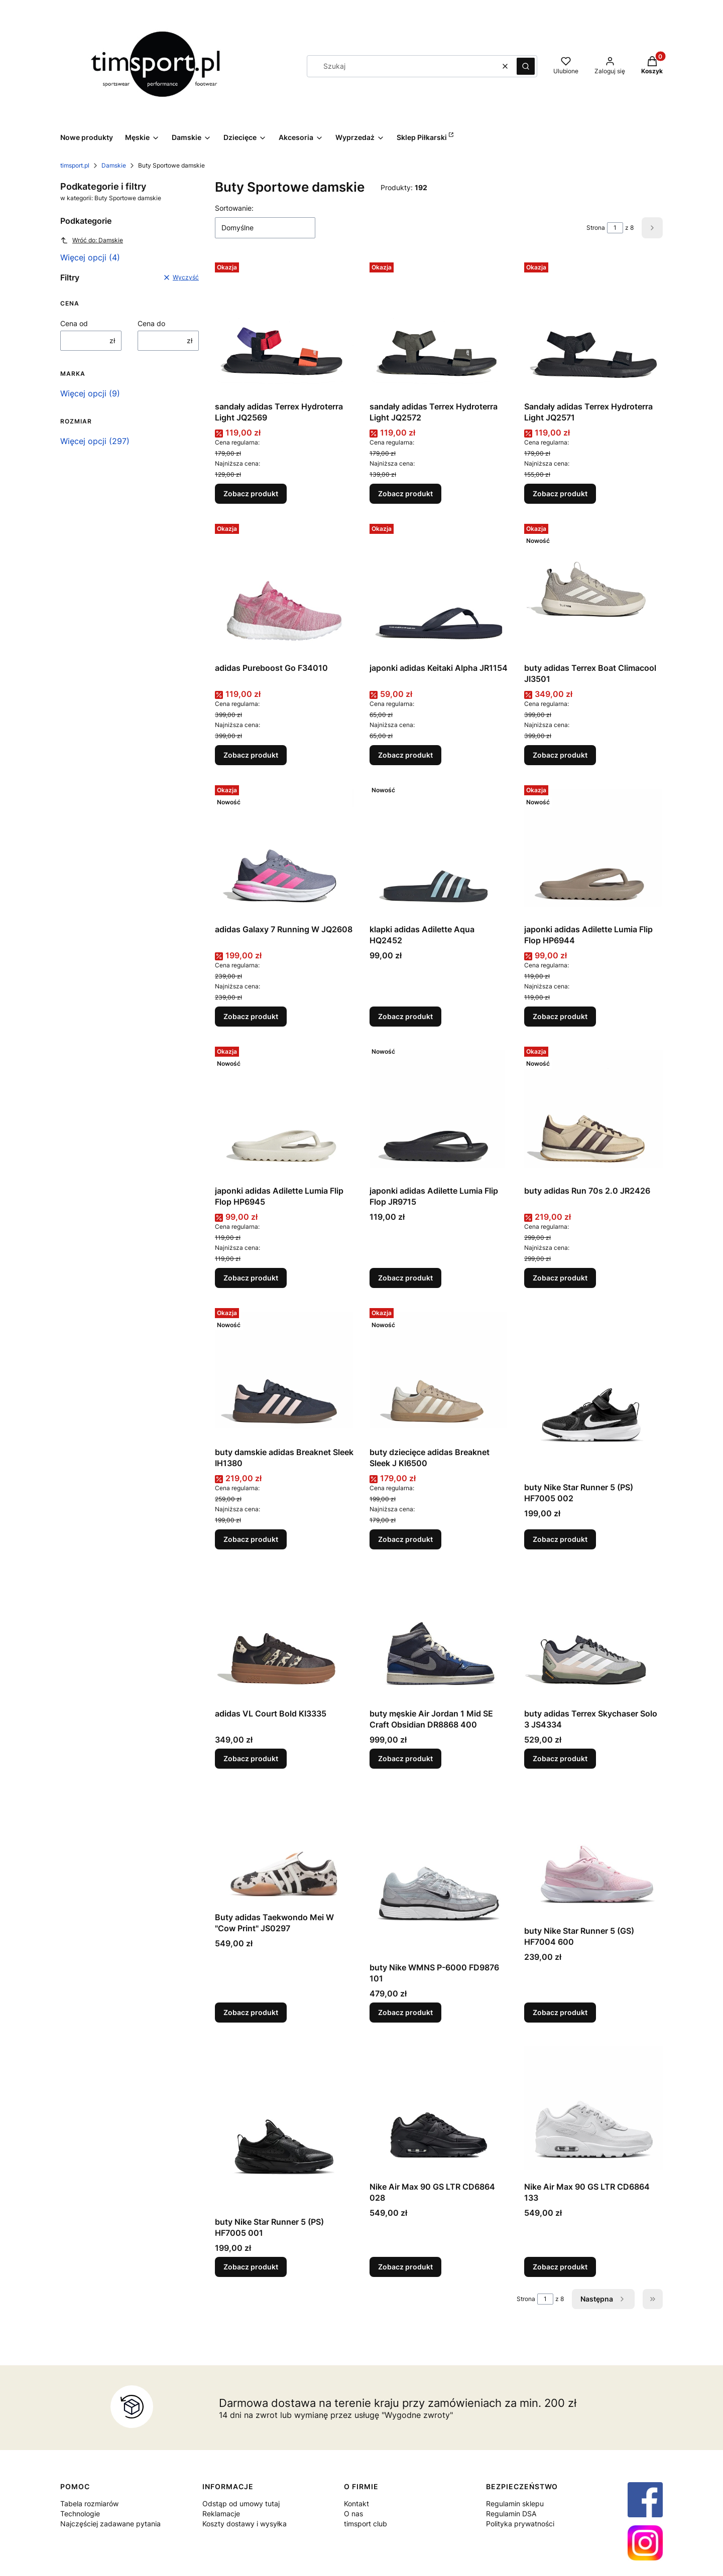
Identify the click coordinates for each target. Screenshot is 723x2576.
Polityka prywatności (520, 2523)
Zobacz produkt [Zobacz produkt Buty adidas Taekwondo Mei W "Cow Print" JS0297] (250, 2012)
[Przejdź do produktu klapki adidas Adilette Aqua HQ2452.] (439, 850)
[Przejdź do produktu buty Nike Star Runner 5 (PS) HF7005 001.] (284, 2125)
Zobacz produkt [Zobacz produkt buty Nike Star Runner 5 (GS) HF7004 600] (560, 2012)
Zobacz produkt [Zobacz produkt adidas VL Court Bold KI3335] (250, 1758)
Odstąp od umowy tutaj (241, 2503)
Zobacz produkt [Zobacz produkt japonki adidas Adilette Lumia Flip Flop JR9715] (405, 1277)
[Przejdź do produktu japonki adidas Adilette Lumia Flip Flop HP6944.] (593, 850)
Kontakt (356, 2503)
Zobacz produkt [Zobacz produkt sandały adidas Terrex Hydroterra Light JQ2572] (405, 493)
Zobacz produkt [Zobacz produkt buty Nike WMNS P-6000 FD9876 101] (405, 2012)
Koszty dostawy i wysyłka (244, 2523)
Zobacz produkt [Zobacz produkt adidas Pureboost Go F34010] (250, 755)
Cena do (151, 323)
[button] (526, 66)
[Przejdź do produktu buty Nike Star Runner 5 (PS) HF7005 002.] (593, 1391)
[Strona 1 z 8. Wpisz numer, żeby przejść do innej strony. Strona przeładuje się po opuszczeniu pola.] (615, 227)
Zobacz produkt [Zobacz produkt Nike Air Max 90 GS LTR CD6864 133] (560, 2266)
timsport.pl (74, 165)
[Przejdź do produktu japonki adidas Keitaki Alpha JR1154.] (439, 589)
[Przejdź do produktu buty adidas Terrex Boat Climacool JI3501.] (593, 589)
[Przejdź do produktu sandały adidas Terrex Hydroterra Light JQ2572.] (439, 327)
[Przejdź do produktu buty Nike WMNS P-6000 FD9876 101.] (439, 1871)
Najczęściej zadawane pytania (110, 2523)
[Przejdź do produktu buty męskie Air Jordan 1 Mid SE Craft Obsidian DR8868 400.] (439, 1634)
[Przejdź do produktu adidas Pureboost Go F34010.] (284, 589)
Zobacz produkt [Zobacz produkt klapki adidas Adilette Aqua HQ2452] (405, 1016)
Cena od (74, 323)
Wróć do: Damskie (91, 240)
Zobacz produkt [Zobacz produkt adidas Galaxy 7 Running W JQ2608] (250, 1016)
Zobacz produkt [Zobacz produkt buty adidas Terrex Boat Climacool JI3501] (560, 755)
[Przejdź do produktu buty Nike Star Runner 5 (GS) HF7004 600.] (593, 1853)
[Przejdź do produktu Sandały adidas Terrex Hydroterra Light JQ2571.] (593, 327)
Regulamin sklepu (515, 2503)
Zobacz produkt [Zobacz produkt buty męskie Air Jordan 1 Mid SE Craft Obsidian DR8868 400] (405, 1758)
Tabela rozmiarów (89, 2503)
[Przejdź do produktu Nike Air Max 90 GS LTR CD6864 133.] (593, 2108)
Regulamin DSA (511, 2513)
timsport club (365, 2523)
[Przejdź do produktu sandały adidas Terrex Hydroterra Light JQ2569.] (284, 327)
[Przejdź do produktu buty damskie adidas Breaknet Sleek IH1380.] (284, 1373)
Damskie (113, 165)
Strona (595, 227)
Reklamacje (221, 2513)
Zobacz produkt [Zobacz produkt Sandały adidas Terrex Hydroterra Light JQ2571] (560, 493)
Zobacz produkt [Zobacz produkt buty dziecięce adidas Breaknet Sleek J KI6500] (405, 1539)
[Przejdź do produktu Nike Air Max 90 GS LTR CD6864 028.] (439, 2108)
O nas (353, 2513)
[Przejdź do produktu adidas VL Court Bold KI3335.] (284, 1634)
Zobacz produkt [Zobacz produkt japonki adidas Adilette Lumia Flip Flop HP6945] (250, 1277)
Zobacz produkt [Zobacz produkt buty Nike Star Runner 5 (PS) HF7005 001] (250, 2266)
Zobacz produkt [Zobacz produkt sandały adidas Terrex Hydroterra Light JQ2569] (250, 493)
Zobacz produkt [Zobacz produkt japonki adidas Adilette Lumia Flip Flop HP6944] (560, 1016)
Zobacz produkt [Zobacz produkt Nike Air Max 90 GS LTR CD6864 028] (405, 2266)
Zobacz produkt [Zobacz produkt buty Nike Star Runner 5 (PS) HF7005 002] (560, 1539)
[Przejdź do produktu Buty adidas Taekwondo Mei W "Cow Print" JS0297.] (284, 1846)
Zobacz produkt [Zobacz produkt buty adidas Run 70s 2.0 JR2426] (560, 1277)
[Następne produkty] (603, 2299)
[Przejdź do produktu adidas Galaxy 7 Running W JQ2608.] (284, 850)
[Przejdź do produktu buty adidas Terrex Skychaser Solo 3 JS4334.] (593, 1634)
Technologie (80, 2513)
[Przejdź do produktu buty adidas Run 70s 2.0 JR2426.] (593, 1112)
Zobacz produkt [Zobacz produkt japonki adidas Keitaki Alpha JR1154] (405, 755)
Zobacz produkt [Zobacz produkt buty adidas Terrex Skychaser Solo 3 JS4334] (560, 1758)
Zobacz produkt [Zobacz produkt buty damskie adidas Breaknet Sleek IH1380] (250, 1539)
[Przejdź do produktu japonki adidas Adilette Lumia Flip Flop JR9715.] (439, 1112)
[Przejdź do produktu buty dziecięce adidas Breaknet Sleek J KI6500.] (439, 1373)
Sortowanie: (234, 208)
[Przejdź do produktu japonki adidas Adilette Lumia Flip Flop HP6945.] (284, 1112)
